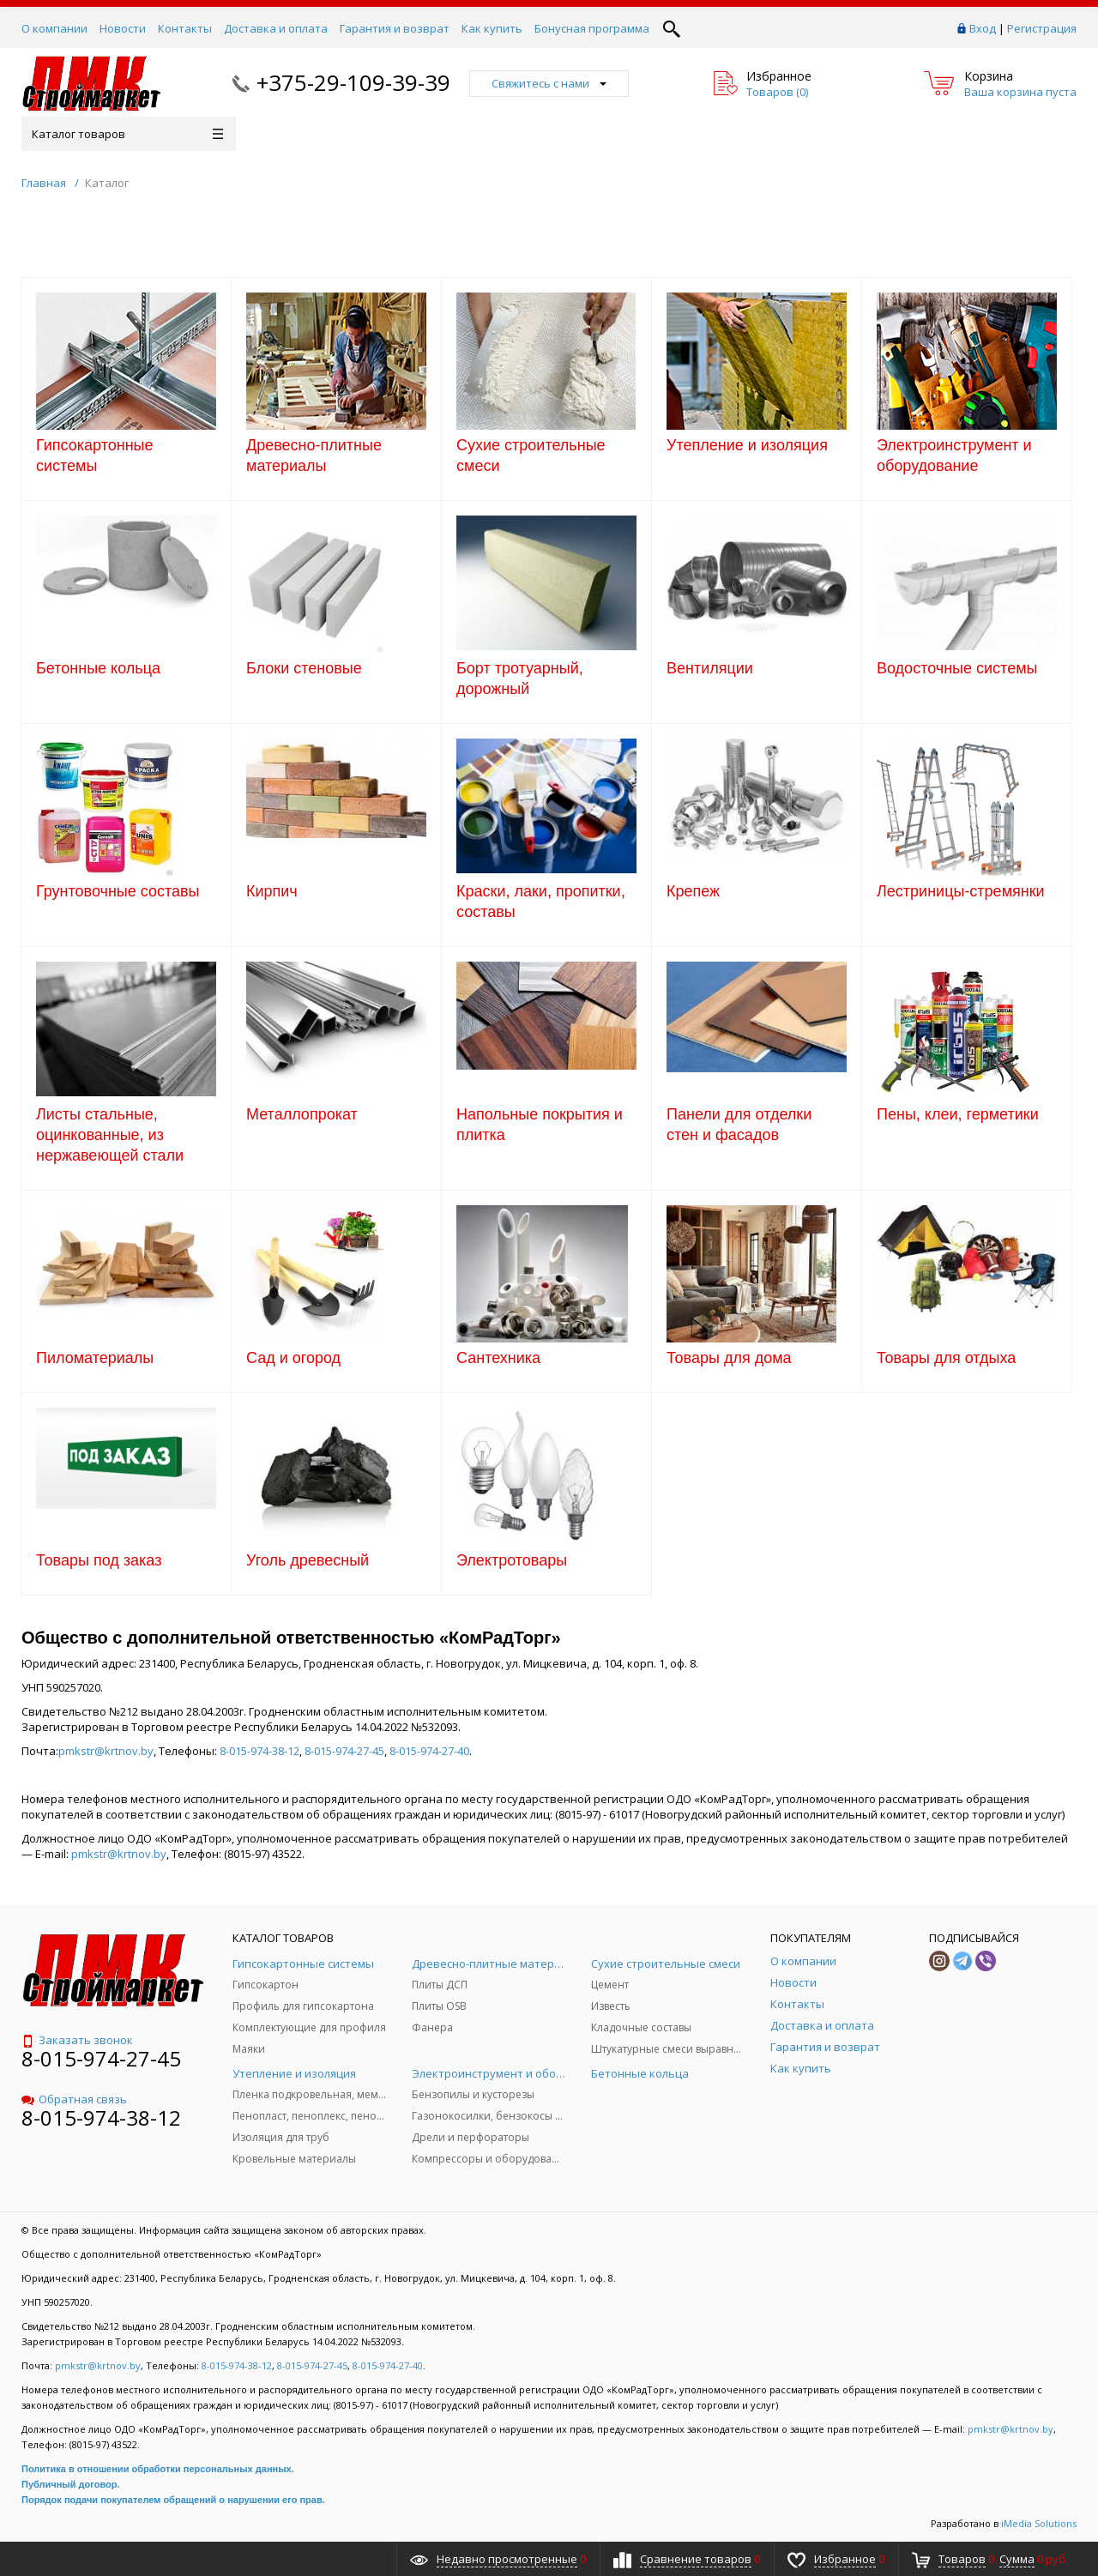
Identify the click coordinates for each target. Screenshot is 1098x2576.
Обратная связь (74, 2099)
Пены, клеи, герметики (958, 1114)
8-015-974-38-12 (259, 1751)
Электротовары (511, 1560)
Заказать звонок (77, 2040)
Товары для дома (729, 1357)
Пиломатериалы (95, 1357)
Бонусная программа (591, 28)
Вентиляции (710, 668)
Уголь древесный (307, 1560)
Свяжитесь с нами (549, 83)
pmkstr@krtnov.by (106, 1751)
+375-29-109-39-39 (353, 82)
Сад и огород (293, 1357)
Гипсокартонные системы (95, 455)
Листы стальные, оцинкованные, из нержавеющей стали (110, 1135)
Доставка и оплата (276, 28)
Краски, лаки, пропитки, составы (540, 901)
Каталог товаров (127, 134)
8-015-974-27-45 (344, 1751)
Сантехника (498, 1357)
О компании (54, 28)
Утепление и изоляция (747, 445)
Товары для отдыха (946, 1357)
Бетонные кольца (98, 668)
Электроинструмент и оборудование (954, 455)
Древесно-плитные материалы (314, 455)
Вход (982, 28)
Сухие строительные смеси (531, 455)
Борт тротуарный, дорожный (519, 678)
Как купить (492, 28)
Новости (123, 28)
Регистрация (1042, 28)
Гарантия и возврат (394, 28)
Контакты (185, 28)
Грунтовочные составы (118, 891)
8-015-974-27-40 (429, 1751)
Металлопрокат (302, 1114)
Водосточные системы (957, 668)
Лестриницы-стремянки (961, 891)
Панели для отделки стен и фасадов (739, 1124)
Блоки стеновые (304, 668)
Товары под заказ (98, 1560)
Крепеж (693, 891)
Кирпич (272, 891)
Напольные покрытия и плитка (539, 1124)
